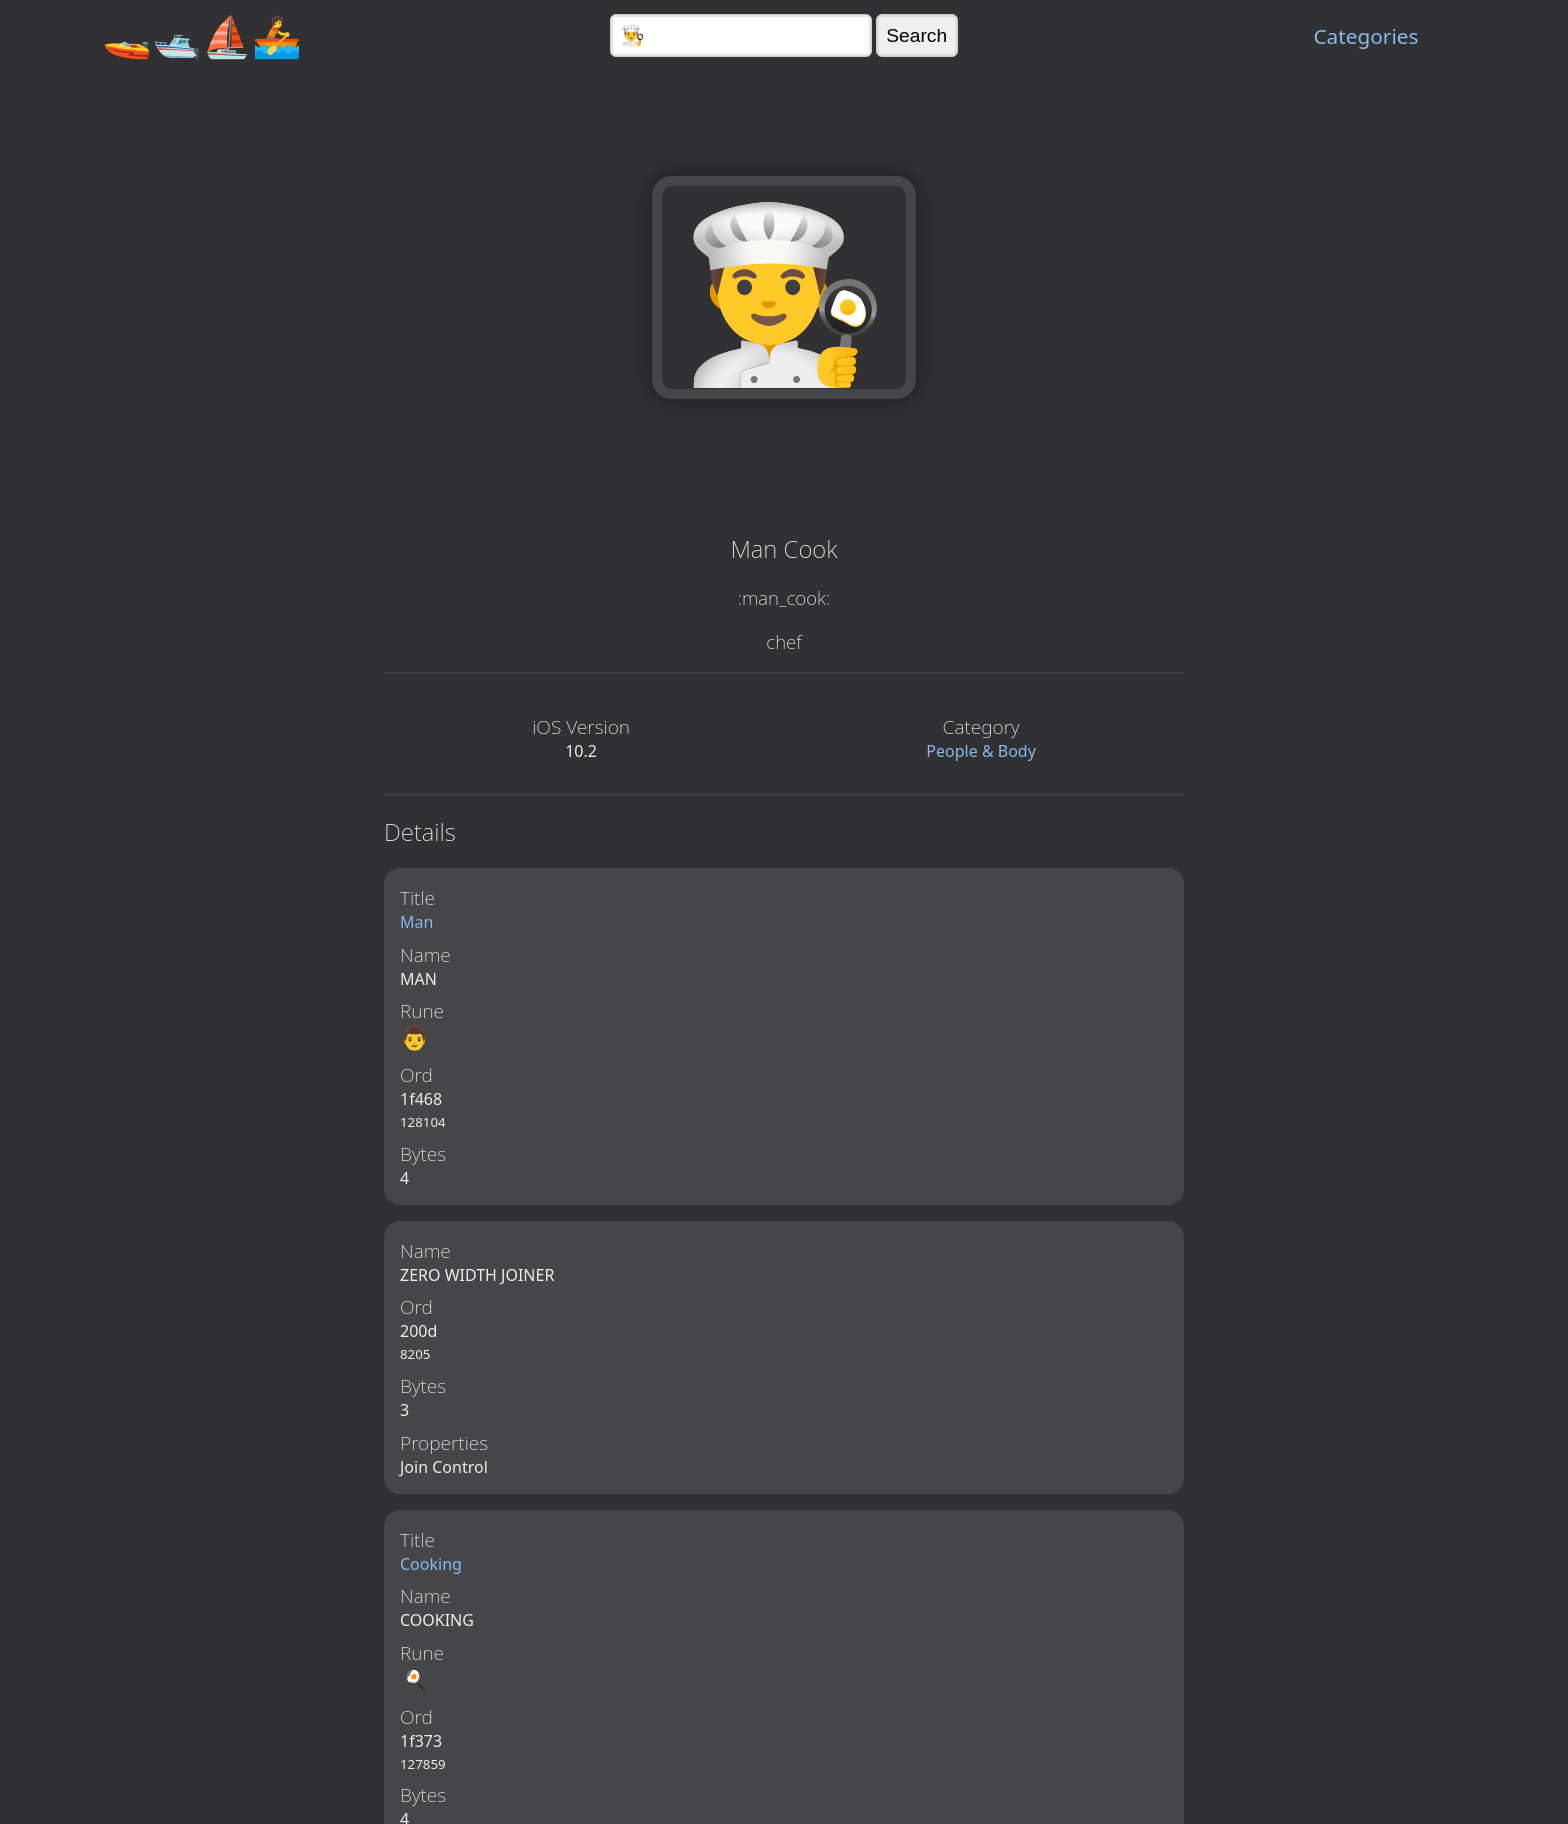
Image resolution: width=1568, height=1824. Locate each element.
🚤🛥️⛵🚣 (202, 35)
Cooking (431, 1567)
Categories (1365, 36)
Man (416, 922)
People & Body (981, 751)
